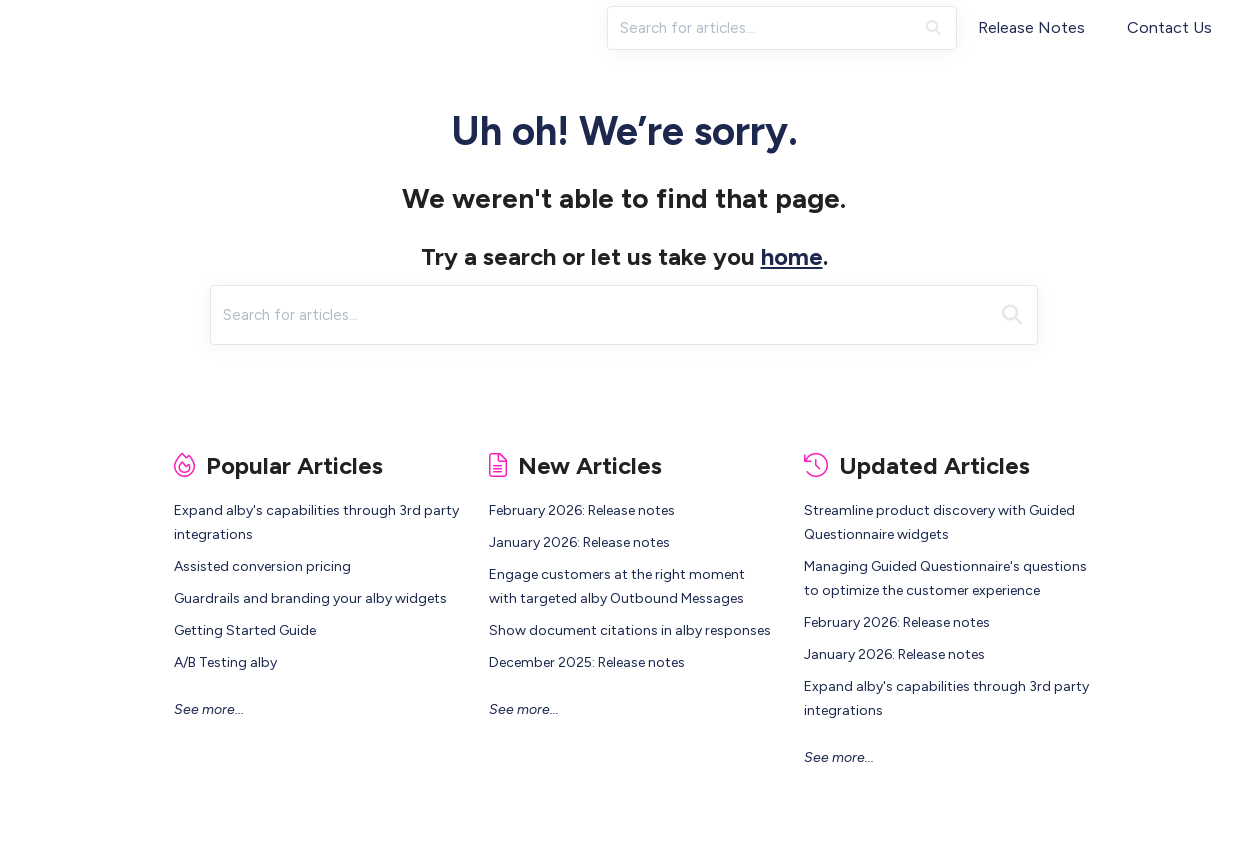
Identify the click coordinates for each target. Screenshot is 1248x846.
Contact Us (1169, 27)
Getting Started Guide (245, 630)
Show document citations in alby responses (630, 630)
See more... (209, 709)
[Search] (933, 28)
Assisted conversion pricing (262, 566)
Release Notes (1031, 27)
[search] (761, 28)
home (792, 256)
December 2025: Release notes (587, 662)
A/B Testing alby (225, 662)
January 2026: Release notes (579, 542)
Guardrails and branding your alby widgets (310, 598)
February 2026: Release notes (582, 510)
